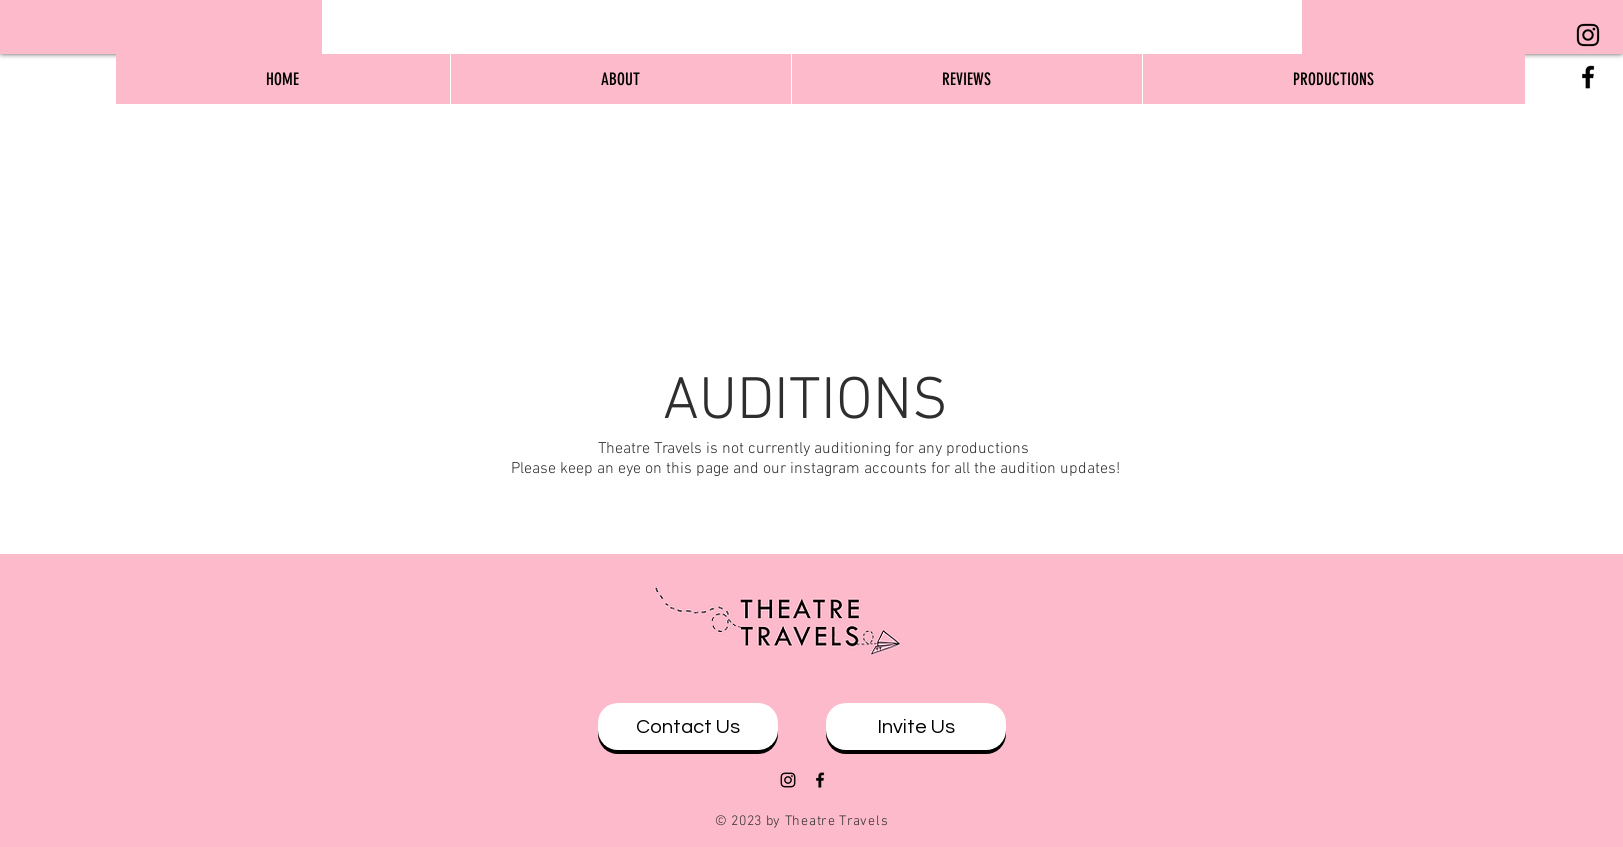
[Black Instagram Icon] (1588, 35)
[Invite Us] (916, 726)
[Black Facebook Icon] (1588, 77)
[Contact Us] (688, 726)
